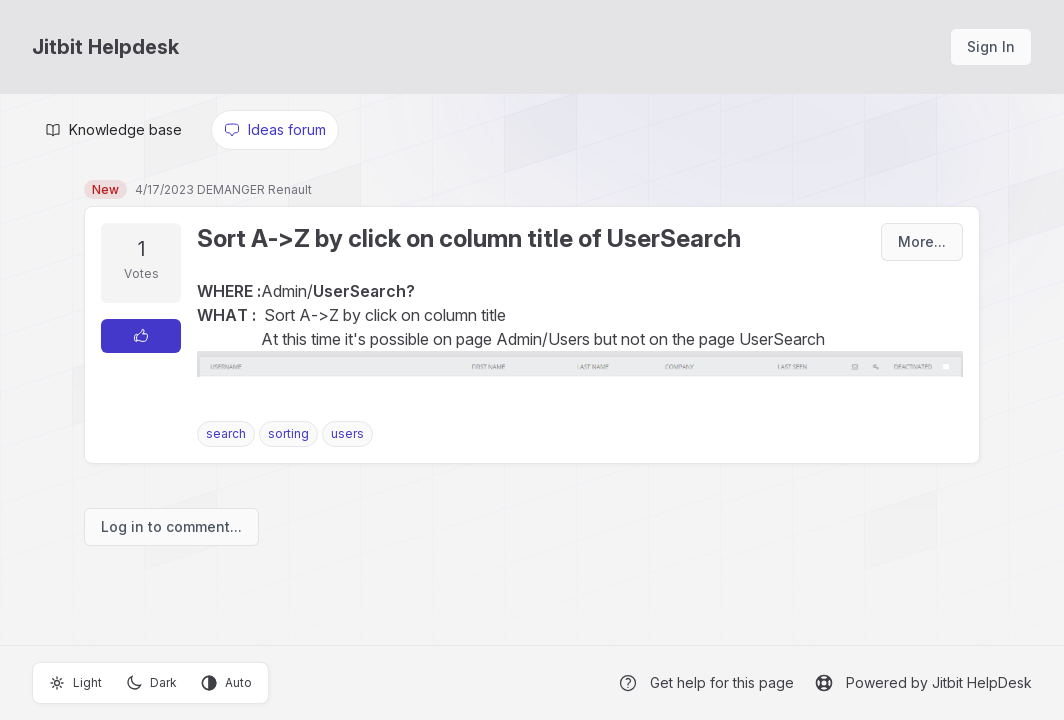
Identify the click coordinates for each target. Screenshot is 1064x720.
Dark (151, 683)
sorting (288, 433)
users (347, 433)
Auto (226, 683)
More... (922, 241)
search (226, 433)
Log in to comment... (171, 526)
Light (75, 683)
